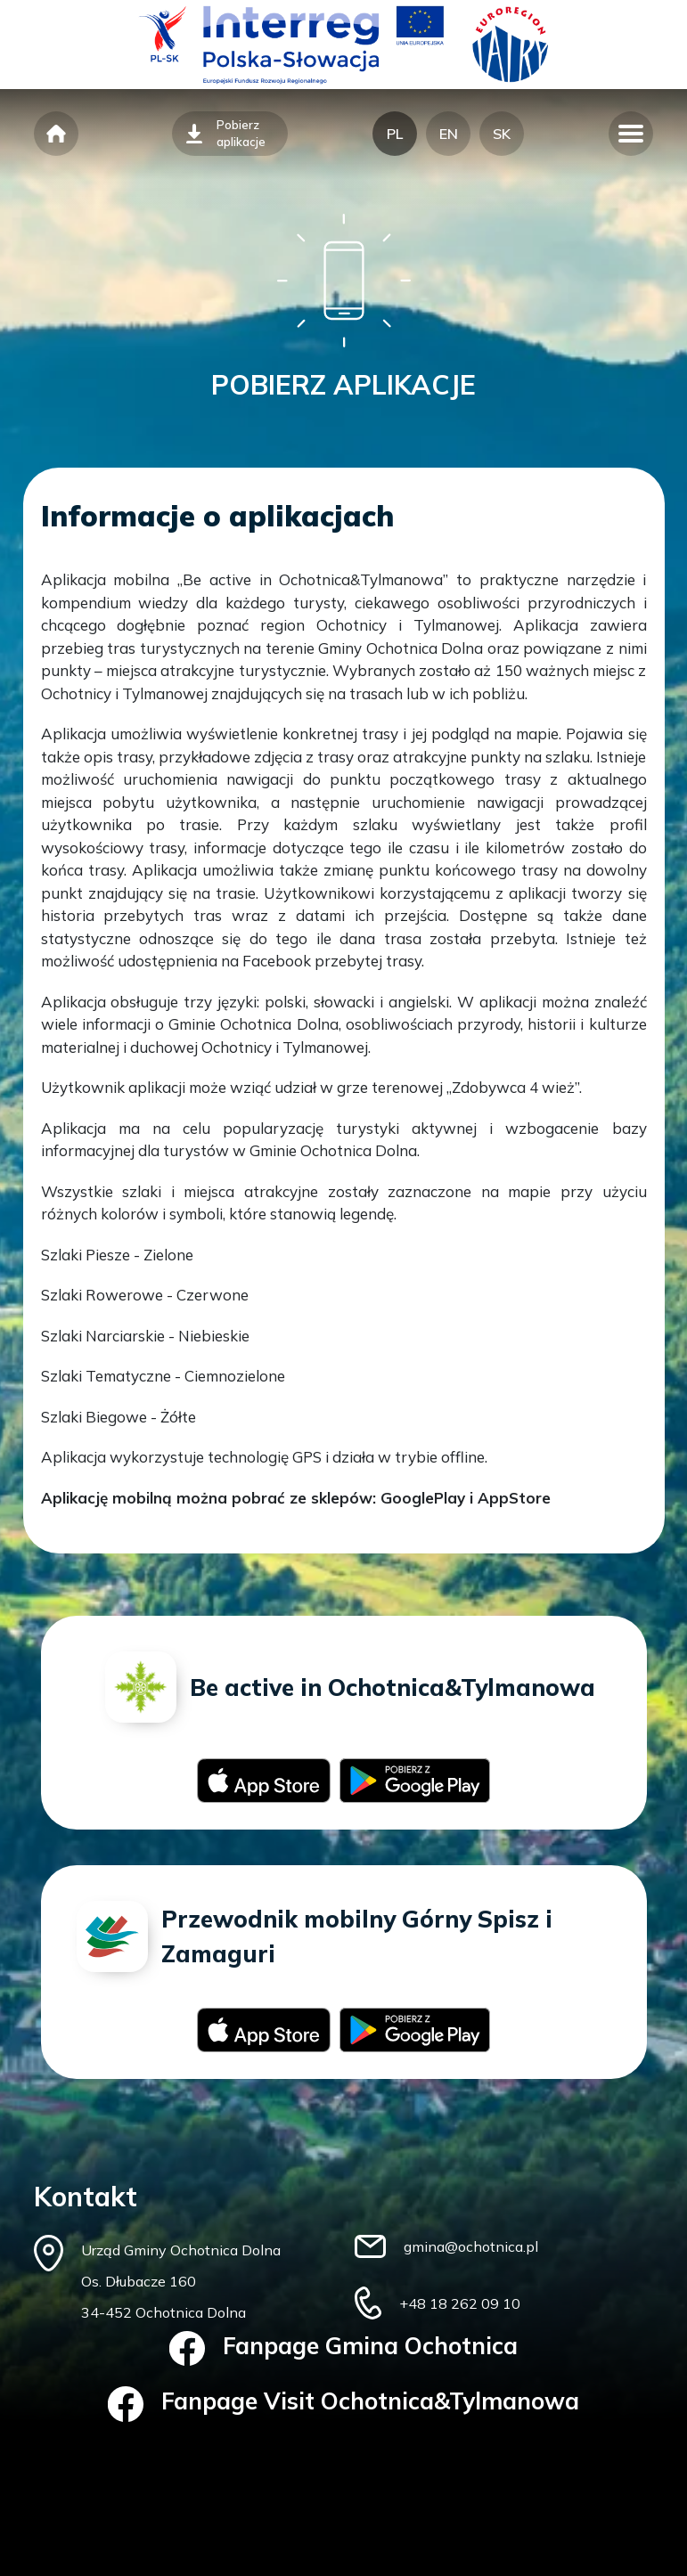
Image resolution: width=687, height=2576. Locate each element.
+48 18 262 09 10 (459, 2303)
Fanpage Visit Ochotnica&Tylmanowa (343, 2404)
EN (448, 134)
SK (502, 134)
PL (395, 134)
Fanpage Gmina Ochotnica (343, 2349)
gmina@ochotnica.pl (471, 2246)
